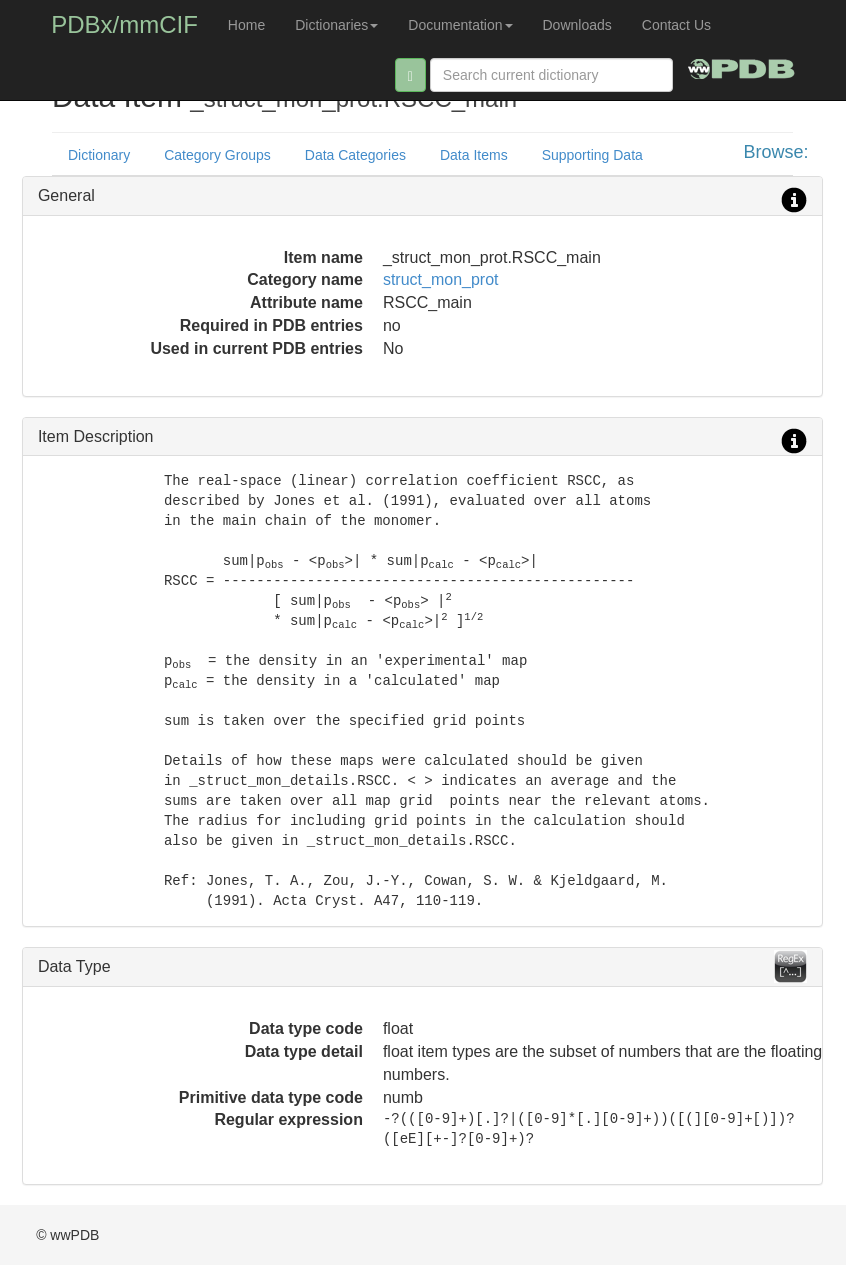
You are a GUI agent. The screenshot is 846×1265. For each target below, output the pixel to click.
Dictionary (99, 155)
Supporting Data (592, 155)
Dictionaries (336, 25)
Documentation (460, 25)
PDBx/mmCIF (124, 24)
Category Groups (217, 155)
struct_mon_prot (441, 279)
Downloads (577, 25)
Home (246, 25)
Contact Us (676, 25)
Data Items (474, 155)
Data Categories (355, 155)
